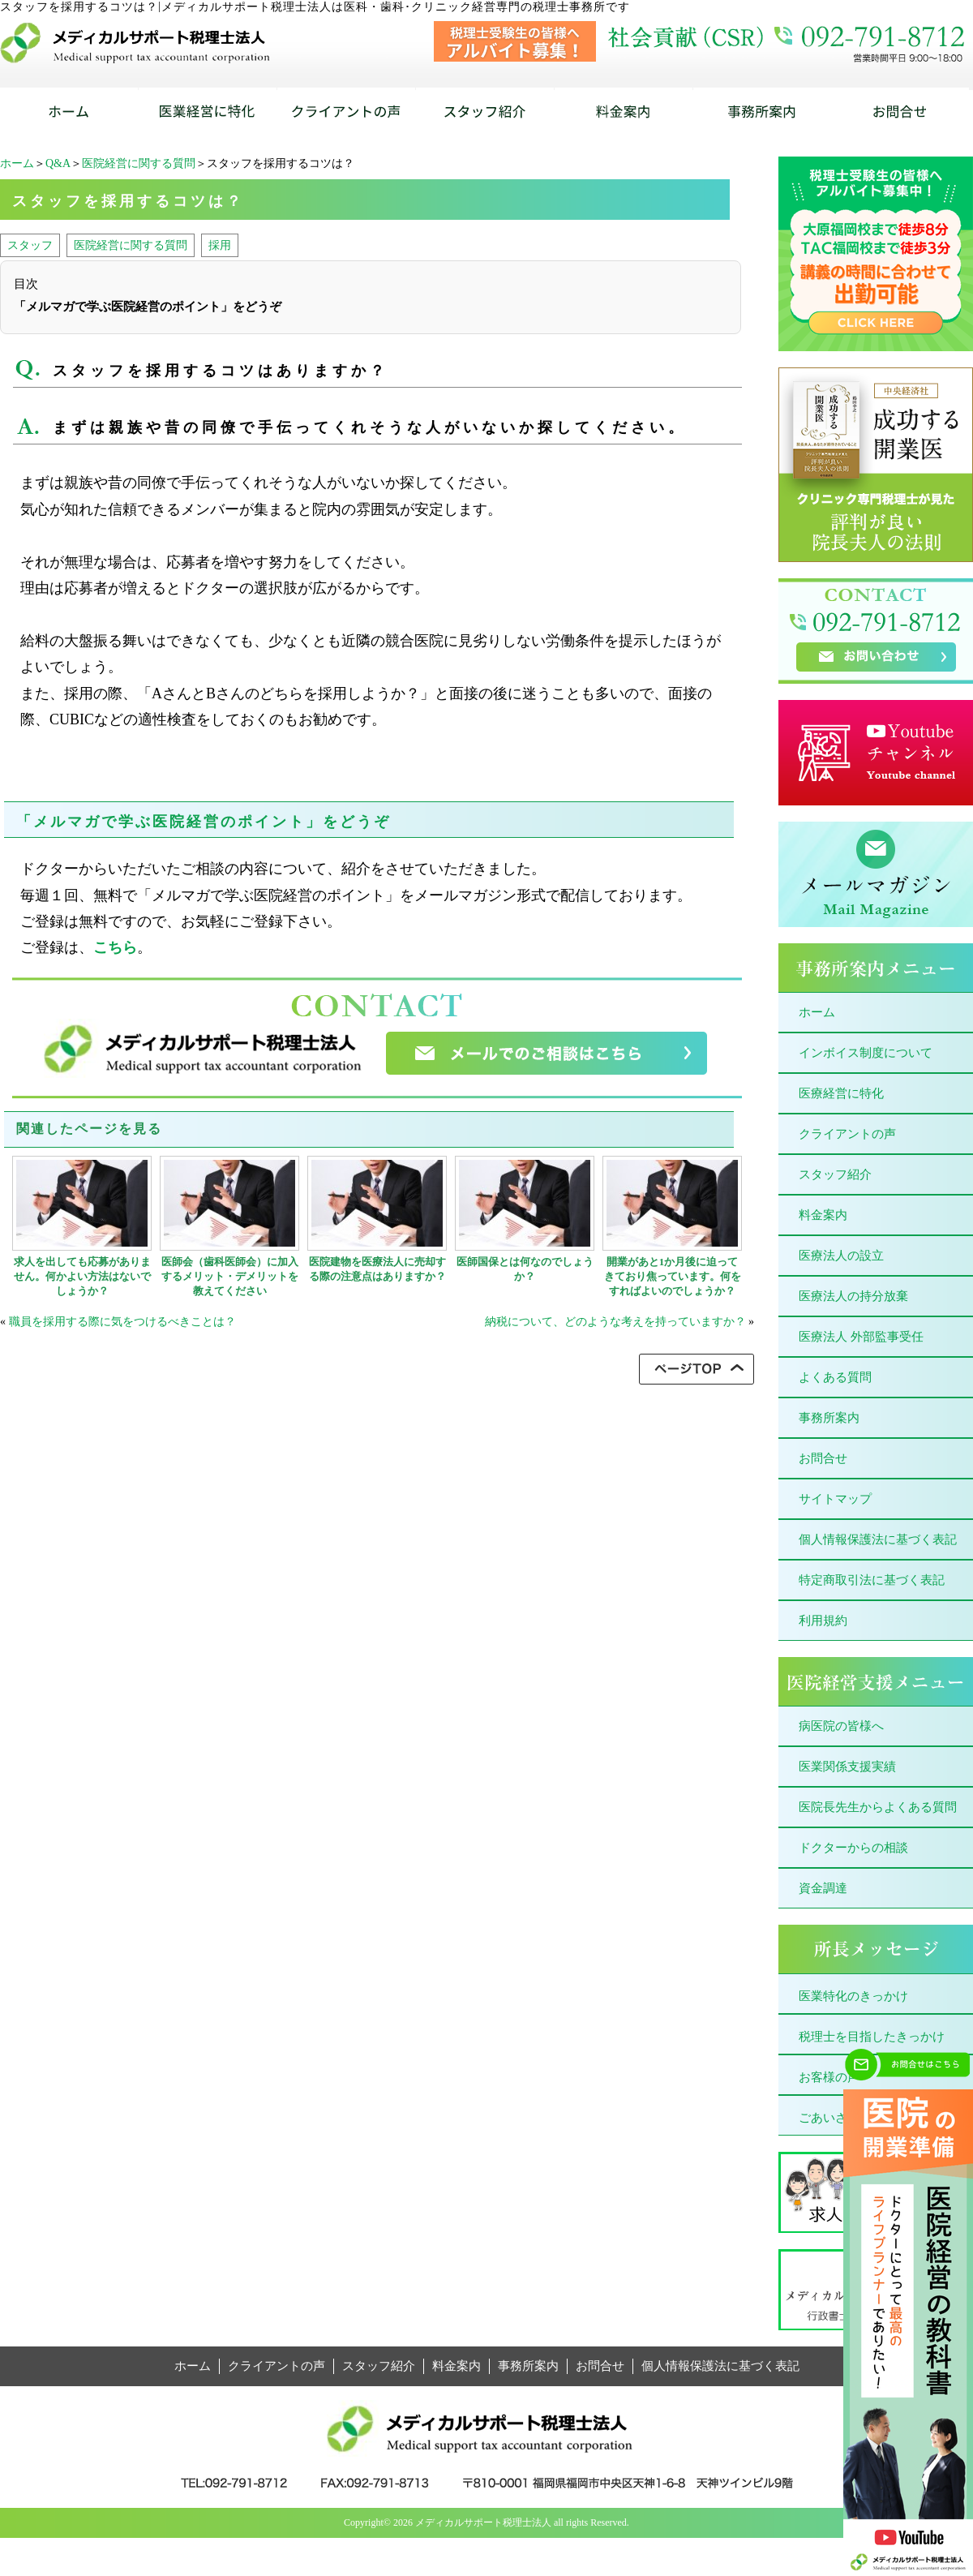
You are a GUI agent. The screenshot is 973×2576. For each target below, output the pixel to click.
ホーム (17, 163)
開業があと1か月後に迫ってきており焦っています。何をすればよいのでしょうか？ (672, 1276)
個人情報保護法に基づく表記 (878, 1539)
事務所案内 (829, 1417)
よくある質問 (835, 1377)
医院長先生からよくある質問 (878, 1807)
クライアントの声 (847, 1133)
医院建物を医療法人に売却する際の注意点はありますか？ (377, 1269)
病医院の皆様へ (841, 1725)
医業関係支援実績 (847, 1766)
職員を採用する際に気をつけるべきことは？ (122, 1322)
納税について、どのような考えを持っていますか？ (615, 1322)
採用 (219, 244)
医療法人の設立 (841, 1255)
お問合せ (823, 1458)
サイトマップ (835, 1498)
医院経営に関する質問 (138, 163)
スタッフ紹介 (835, 1174)
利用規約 (823, 1620)
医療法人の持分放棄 (853, 1296)
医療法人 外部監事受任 (861, 1336)
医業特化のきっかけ (853, 1996)
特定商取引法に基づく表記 (872, 1580)
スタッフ (30, 244)
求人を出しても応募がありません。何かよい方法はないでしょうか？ (82, 1276)
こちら (115, 947)
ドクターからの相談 (853, 1847)
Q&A (58, 163)
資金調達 (823, 1888)
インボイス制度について (865, 1052)
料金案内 (823, 1215)
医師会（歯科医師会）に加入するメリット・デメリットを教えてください (229, 1276)
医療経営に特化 (841, 1093)
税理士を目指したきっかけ (872, 2036)
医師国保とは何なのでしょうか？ (525, 1269)
